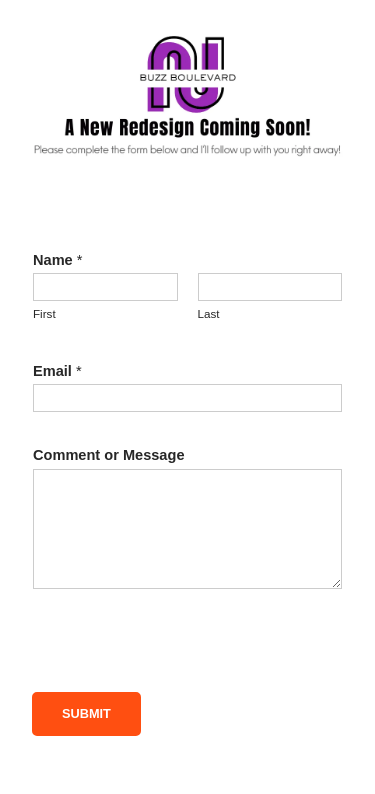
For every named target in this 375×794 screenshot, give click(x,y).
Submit (86, 713)
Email (57, 371)
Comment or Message (109, 455)
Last (209, 314)
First (44, 314)
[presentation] (184, 653)
